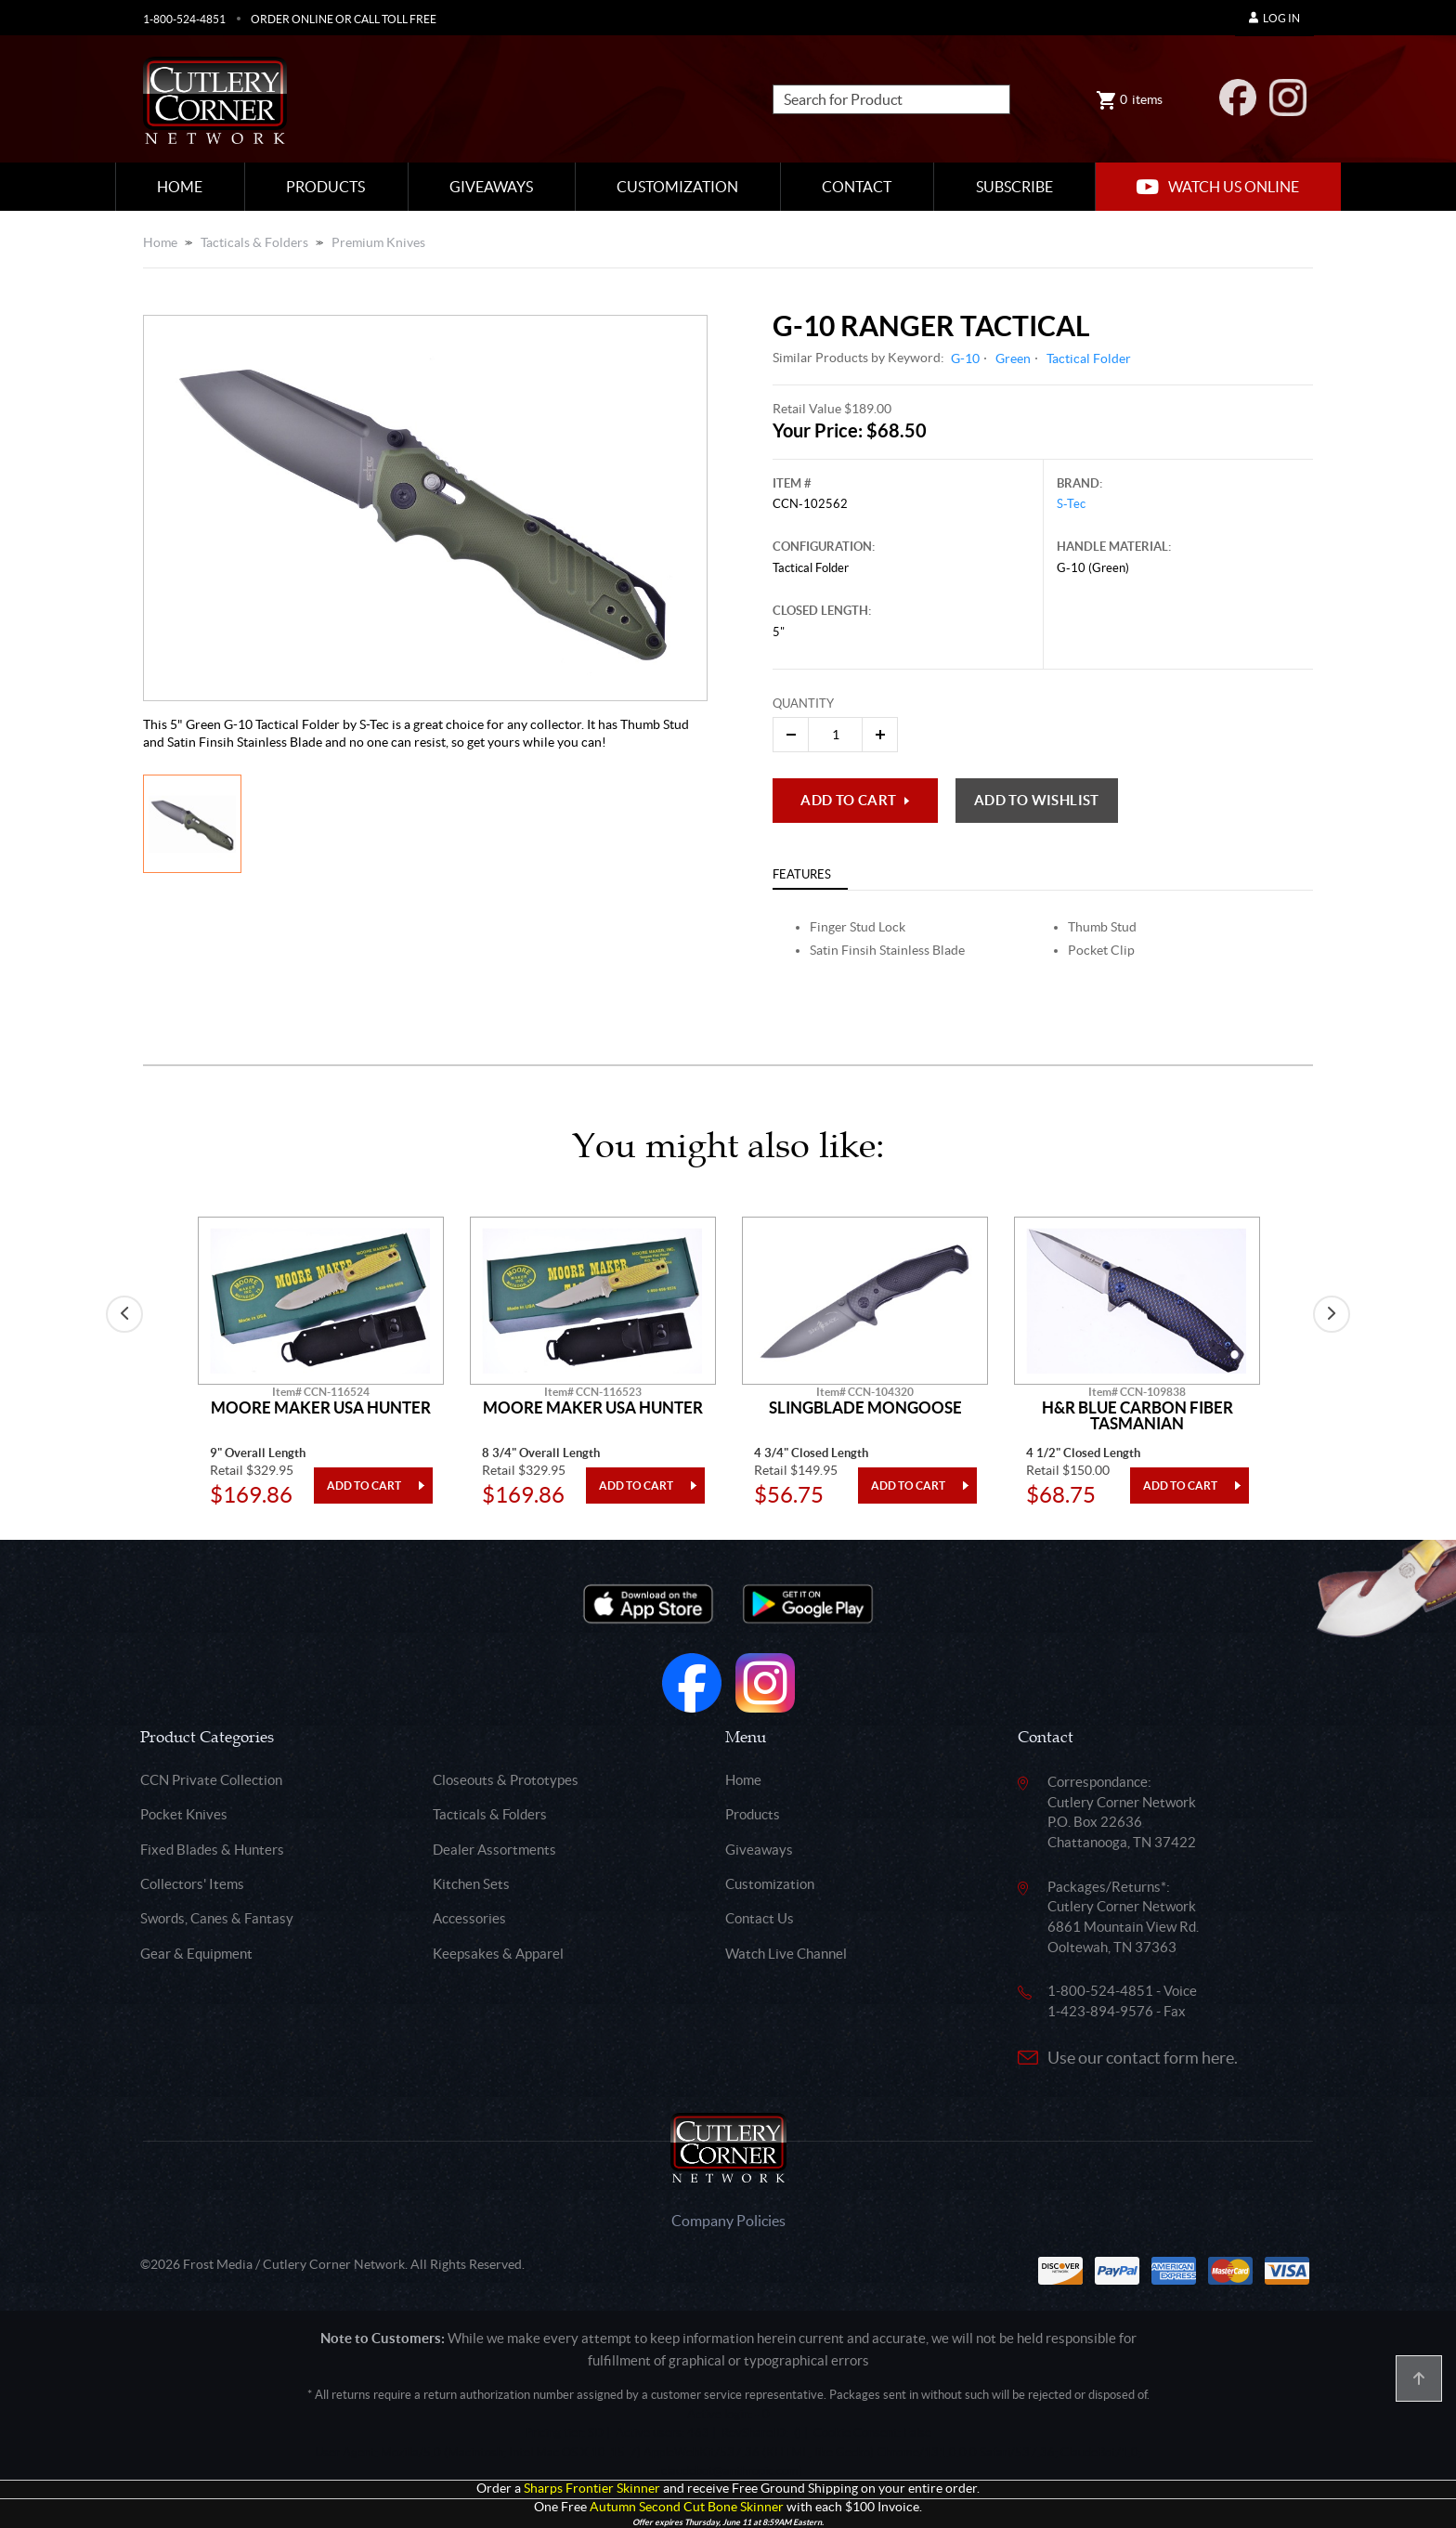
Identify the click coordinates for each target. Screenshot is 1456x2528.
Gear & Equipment (196, 1953)
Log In (1274, 18)
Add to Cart (848, 800)
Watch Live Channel (786, 1953)
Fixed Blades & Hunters (212, 1849)
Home (179, 186)
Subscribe (1014, 186)
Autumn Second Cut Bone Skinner (687, 2507)
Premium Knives (378, 242)
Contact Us (759, 1918)
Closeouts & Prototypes (505, 1780)
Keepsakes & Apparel (498, 1953)
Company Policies (728, 2220)
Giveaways (491, 186)
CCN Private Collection (211, 1780)
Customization (677, 186)
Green (1013, 358)
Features (802, 874)
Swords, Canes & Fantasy (216, 1918)
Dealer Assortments (494, 1849)
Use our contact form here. (1142, 2057)
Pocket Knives (184, 1814)
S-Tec (1071, 504)
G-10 (965, 358)
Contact (856, 186)
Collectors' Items (192, 1884)
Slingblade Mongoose (865, 1408)
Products (325, 186)
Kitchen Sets (471, 1884)
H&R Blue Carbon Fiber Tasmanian (1137, 1416)
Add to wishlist (1036, 800)
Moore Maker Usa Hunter (321, 1408)
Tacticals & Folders (254, 242)
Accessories (469, 1918)
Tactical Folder (1088, 358)
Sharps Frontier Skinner (592, 2488)
